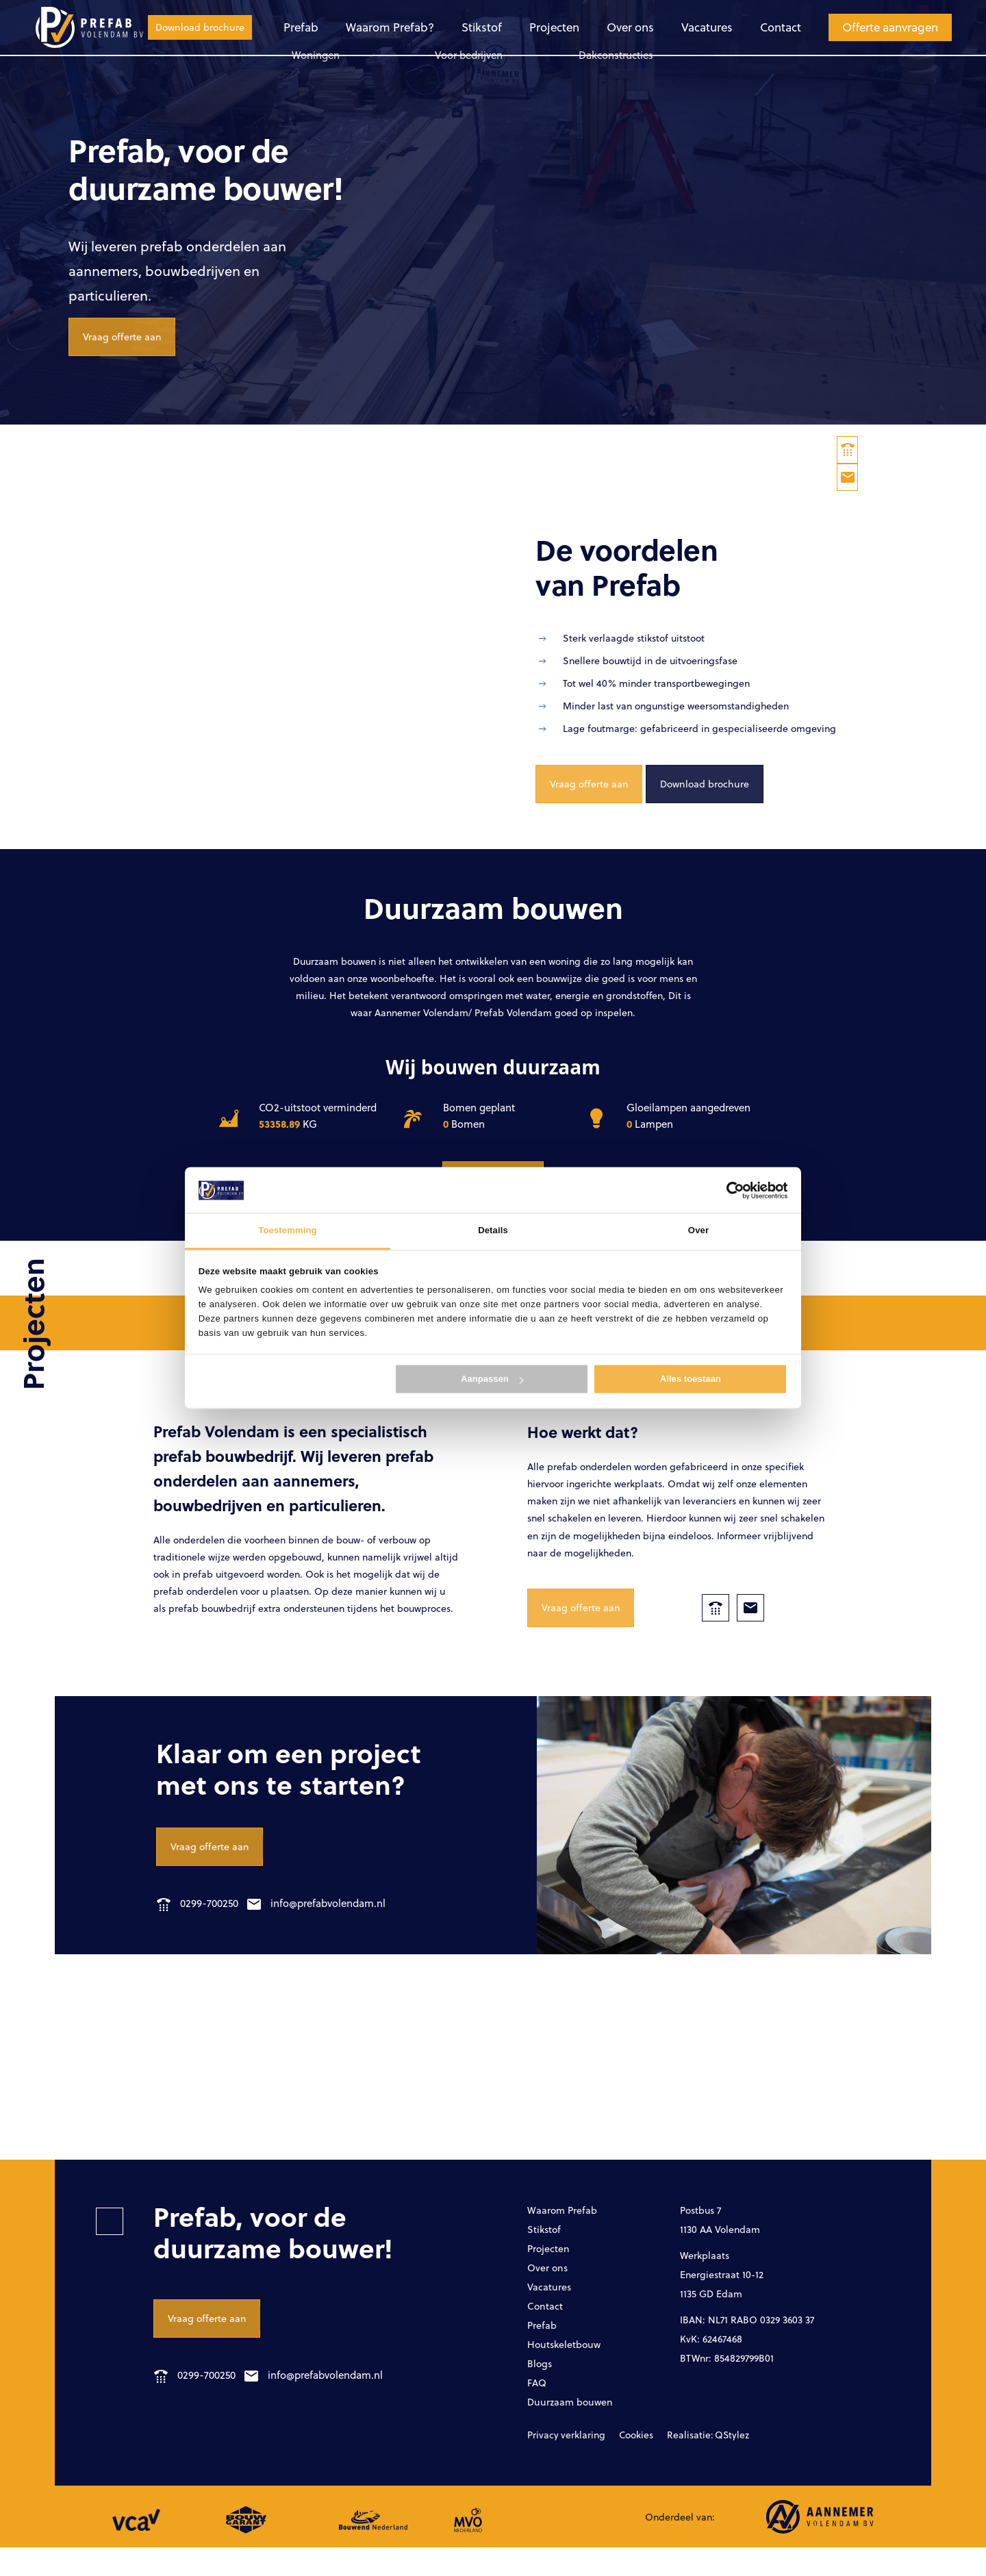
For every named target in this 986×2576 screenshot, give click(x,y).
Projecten (438, 27)
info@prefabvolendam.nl (329, 1924)
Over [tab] (698, 1231)
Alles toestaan (690, 1379)
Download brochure (893, 27)
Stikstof (367, 27)
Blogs (541, 2390)
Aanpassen (492, 1379)
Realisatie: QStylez (684, 2464)
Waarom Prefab (566, 2231)
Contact (660, 27)
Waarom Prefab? (278, 27)
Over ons (512, 27)
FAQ (537, 2410)
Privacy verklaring (560, 2464)
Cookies (621, 2464)
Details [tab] (493, 1231)
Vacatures (588, 27)
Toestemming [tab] (287, 1231)
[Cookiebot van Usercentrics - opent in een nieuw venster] (727, 1190)
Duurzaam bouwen (576, 2430)
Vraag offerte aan (127, 354)
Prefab (191, 27)
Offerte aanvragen (769, 27)
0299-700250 (197, 1924)
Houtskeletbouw (569, 2370)
